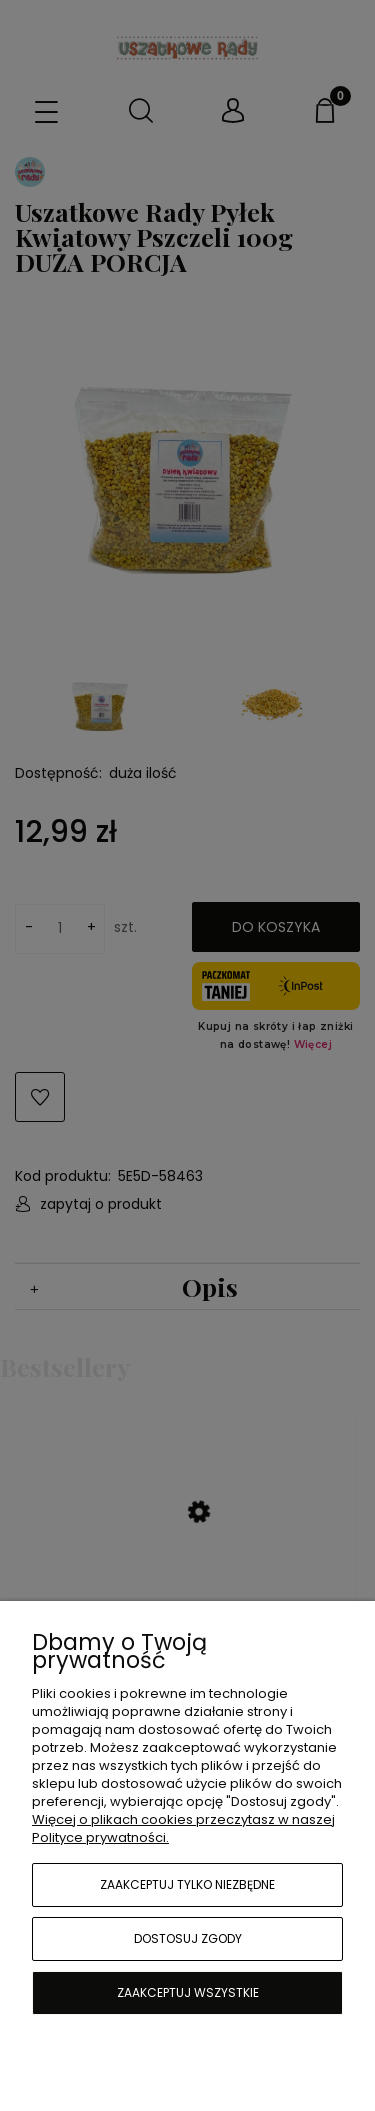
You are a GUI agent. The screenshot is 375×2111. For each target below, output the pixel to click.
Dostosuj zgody (188, 1938)
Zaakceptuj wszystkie (188, 1992)
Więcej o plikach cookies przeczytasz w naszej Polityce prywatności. (183, 1828)
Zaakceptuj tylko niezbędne (187, 1884)
